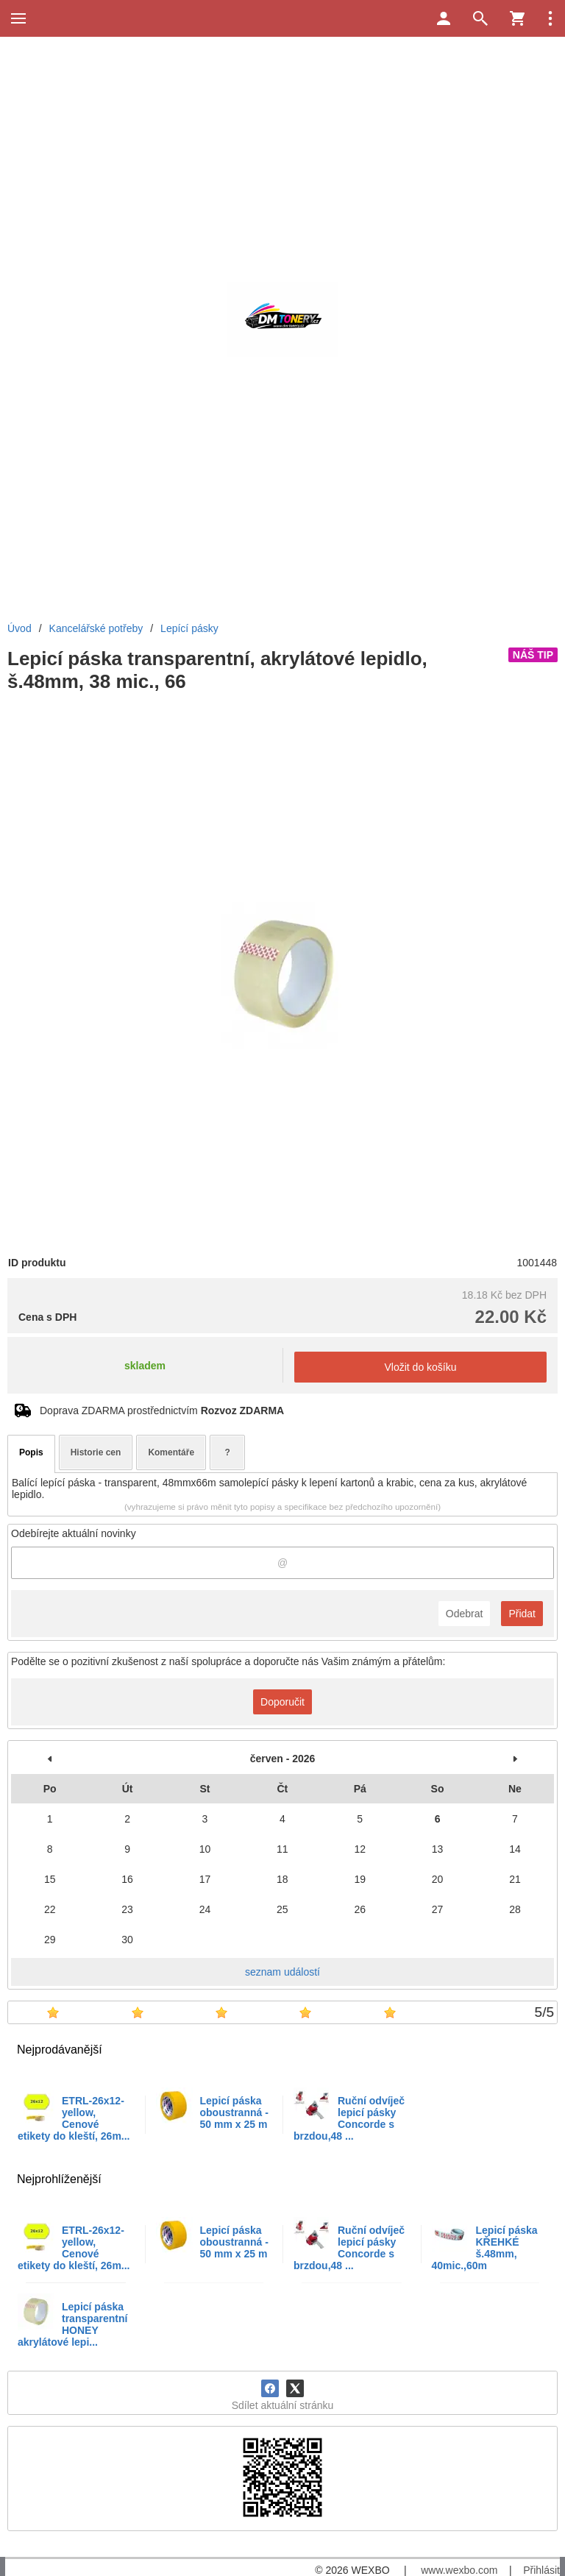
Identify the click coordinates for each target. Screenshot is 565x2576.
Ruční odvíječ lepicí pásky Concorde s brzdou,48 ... (349, 2118)
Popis (31, 1452)
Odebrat (464, 1613)
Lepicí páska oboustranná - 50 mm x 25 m (234, 2112)
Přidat (522, 1613)
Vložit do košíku (420, 1367)
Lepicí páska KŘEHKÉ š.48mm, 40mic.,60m (485, 2247)
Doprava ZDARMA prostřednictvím (162, 1410)
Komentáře (171, 1452)
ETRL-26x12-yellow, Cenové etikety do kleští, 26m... (74, 2118)
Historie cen (96, 1452)
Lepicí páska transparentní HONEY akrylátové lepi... (72, 2324)
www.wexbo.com (459, 2570)
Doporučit (282, 1702)
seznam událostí (282, 1972)
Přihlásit (541, 2570)
